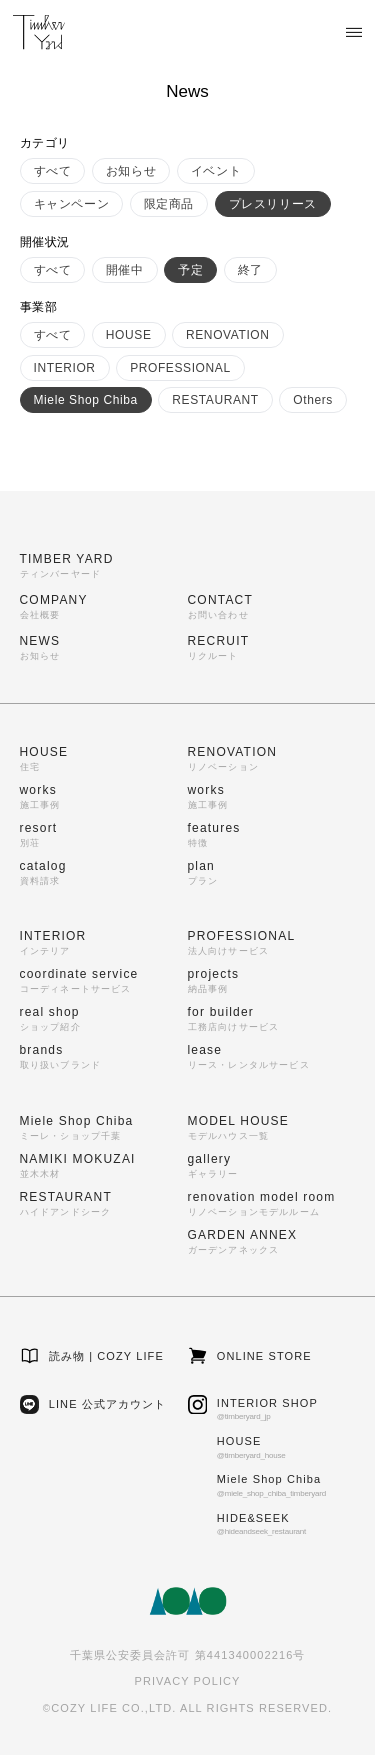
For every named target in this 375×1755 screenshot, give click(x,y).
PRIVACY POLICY (187, 1681)
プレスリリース (273, 204)
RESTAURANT (215, 400)
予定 (190, 270)
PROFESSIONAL (180, 368)
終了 (250, 270)
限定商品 (169, 204)
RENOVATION (228, 335)
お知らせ (131, 171)
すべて (53, 171)
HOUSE (129, 335)
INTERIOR (65, 368)
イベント (216, 171)
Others (313, 400)
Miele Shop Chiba (86, 400)
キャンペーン (72, 204)
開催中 (125, 270)
